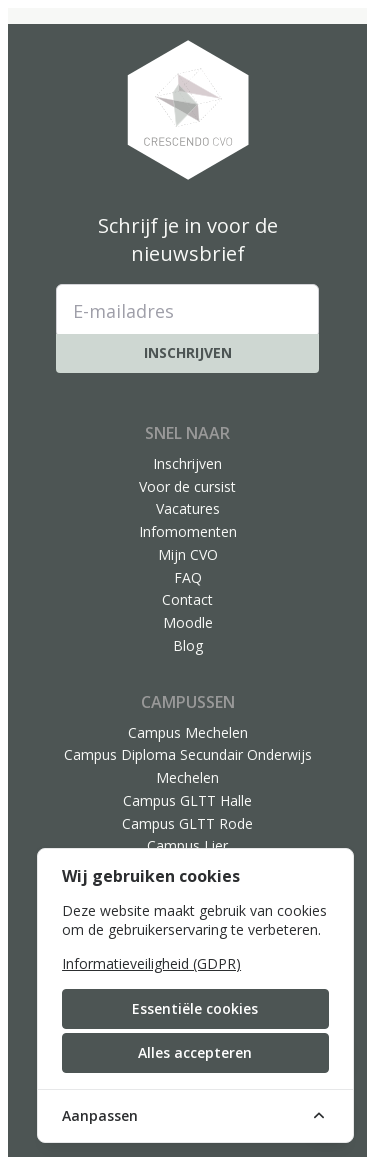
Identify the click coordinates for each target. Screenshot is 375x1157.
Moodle (188, 622)
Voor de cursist (187, 486)
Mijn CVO (188, 554)
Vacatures (188, 508)
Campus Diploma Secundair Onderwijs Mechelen (188, 766)
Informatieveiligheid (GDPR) (151, 963)
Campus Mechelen (188, 732)
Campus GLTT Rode (187, 823)
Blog (188, 645)
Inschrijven (188, 352)
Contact (187, 599)
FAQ (188, 577)
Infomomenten (188, 531)
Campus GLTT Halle (187, 800)
